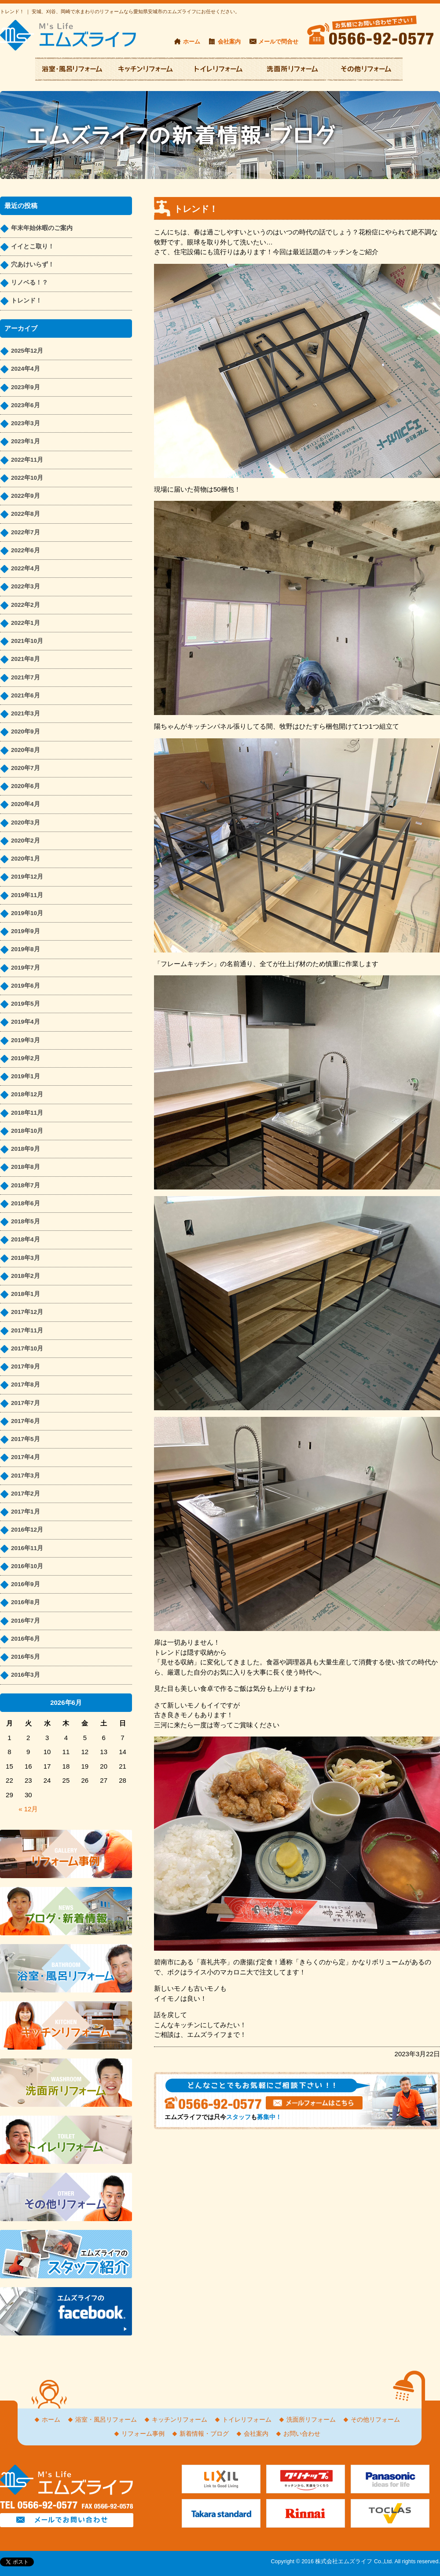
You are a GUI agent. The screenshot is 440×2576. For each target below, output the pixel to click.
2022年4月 (25, 568)
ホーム (191, 41)
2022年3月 (25, 586)
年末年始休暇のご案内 (42, 228)
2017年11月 (27, 1330)
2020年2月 (25, 840)
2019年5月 (25, 1003)
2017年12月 (27, 1312)
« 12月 (28, 1809)
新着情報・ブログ (204, 2433)
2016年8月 (25, 1602)
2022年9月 (25, 496)
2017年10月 (27, 1348)
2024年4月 (25, 368)
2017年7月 (25, 1403)
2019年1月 (25, 1076)
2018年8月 (25, 1167)
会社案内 (229, 41)
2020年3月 (25, 822)
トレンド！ (26, 300)
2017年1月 (25, 1511)
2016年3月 (25, 1674)
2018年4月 (25, 1239)
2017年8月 (25, 1384)
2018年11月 (27, 1112)
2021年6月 (25, 695)
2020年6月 (25, 786)
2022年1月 (25, 623)
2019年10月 (27, 913)
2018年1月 (25, 1294)
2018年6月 (25, 1203)
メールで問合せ (278, 41)
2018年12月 (27, 1094)
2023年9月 (25, 387)
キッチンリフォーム (179, 2419)
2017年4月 (25, 1457)
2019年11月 (27, 895)
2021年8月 (25, 659)
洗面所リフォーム (311, 2419)
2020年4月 (25, 804)
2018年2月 (25, 1276)
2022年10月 (27, 477)
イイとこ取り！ (32, 246)
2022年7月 (25, 532)
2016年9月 (25, 1584)
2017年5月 (25, 1439)
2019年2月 (25, 1058)
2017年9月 (25, 1366)
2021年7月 (25, 677)
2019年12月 (27, 876)
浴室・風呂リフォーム (106, 2419)
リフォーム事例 (143, 2433)
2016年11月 (27, 1548)
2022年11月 (27, 459)
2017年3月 (25, 1475)
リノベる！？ (29, 282)
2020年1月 (25, 858)
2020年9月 (25, 731)
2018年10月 (27, 1130)
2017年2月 (25, 1493)
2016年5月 (25, 1656)
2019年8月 (25, 949)
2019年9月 (25, 931)
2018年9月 (25, 1149)
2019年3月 (25, 1040)
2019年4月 (25, 1021)
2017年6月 (25, 1421)
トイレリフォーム (246, 2419)
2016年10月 (27, 1566)
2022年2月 (25, 605)
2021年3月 (25, 713)
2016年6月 (25, 1638)
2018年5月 (25, 1221)
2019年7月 (25, 967)
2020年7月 (25, 768)
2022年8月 (25, 514)
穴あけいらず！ (32, 264)
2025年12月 (27, 350)
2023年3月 (25, 423)
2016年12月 (27, 1529)
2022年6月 (25, 550)
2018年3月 (25, 1258)
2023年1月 (25, 441)
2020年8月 (25, 750)
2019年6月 (25, 985)
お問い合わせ (301, 2433)
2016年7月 (25, 1620)
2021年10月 (27, 641)
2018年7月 (25, 1185)
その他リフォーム (375, 2419)
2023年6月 (25, 405)
